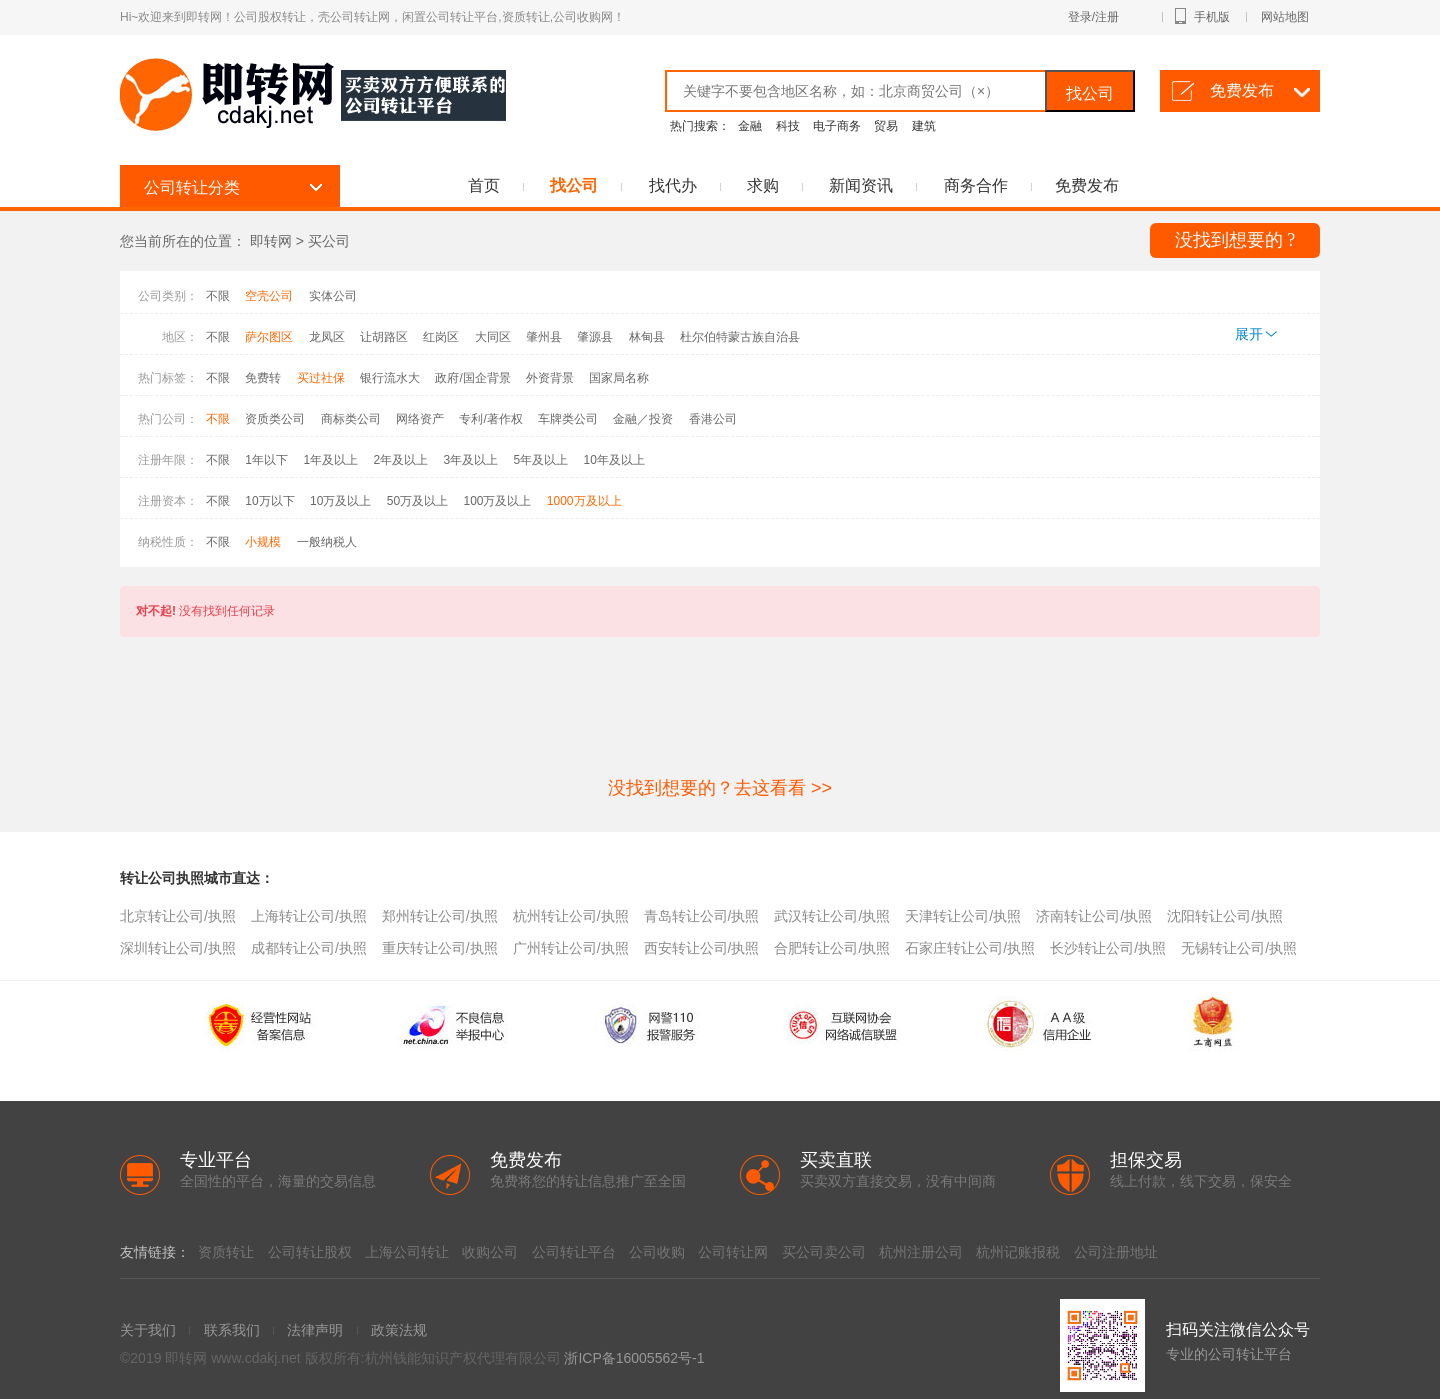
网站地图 (1285, 17)
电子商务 (837, 126)
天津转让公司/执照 (963, 916)
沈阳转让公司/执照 (1225, 916)
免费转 (263, 378)
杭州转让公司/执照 (571, 916)
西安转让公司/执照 (702, 948)
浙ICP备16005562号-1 (634, 1358)
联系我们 (232, 1330)
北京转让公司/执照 (178, 916)
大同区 (493, 337)
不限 (218, 296)
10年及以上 (614, 460)
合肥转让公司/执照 (832, 948)
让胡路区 (384, 337)
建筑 (924, 126)
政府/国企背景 (472, 378)
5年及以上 (540, 460)
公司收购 (657, 1252)
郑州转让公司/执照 (440, 916)
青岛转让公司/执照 (702, 916)
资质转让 (226, 1252)
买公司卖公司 (824, 1252)
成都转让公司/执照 (309, 948)
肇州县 (544, 337)
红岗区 (441, 337)
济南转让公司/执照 (1094, 916)
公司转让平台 (574, 1252)
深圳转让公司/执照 (178, 948)
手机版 (1220, 17)
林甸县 (647, 337)
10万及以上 (340, 501)
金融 (750, 126)
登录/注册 (1116, 17)
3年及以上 (470, 460)
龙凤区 (327, 337)
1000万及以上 (584, 501)
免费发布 (1242, 90)
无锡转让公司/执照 (1239, 948)
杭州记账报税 (1018, 1252)
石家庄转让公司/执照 (970, 948)
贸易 (886, 126)
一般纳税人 (327, 542)
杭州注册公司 (921, 1252)
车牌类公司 (568, 419)
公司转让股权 (310, 1252)
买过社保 (321, 378)
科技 (788, 126)
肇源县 (595, 337)
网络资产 (420, 419)
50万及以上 (417, 501)
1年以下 (266, 460)
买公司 (329, 241)
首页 (484, 185)
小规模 (263, 542)
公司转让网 (733, 1252)
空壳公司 (269, 296)
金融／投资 (643, 419)
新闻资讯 (861, 185)
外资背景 (550, 378)
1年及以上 (330, 460)
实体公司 (333, 296)
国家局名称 (619, 378)
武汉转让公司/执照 (832, 916)
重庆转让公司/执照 (440, 948)
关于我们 (148, 1330)
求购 (763, 185)
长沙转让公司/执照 (1108, 948)
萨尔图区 (269, 337)
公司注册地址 (1116, 1252)
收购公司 (490, 1252)
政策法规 (399, 1330)
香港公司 (713, 419)
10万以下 (269, 501)
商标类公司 (351, 419)
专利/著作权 (490, 419)
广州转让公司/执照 (571, 948)
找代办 (673, 185)
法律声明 (315, 1330)
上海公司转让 (407, 1252)
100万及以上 (497, 501)
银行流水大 (390, 378)
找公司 (1090, 93)
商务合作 (976, 185)
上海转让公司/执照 (309, 916)
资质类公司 (275, 419)
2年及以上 (400, 460)
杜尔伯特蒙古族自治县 (740, 337)
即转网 (271, 241)
